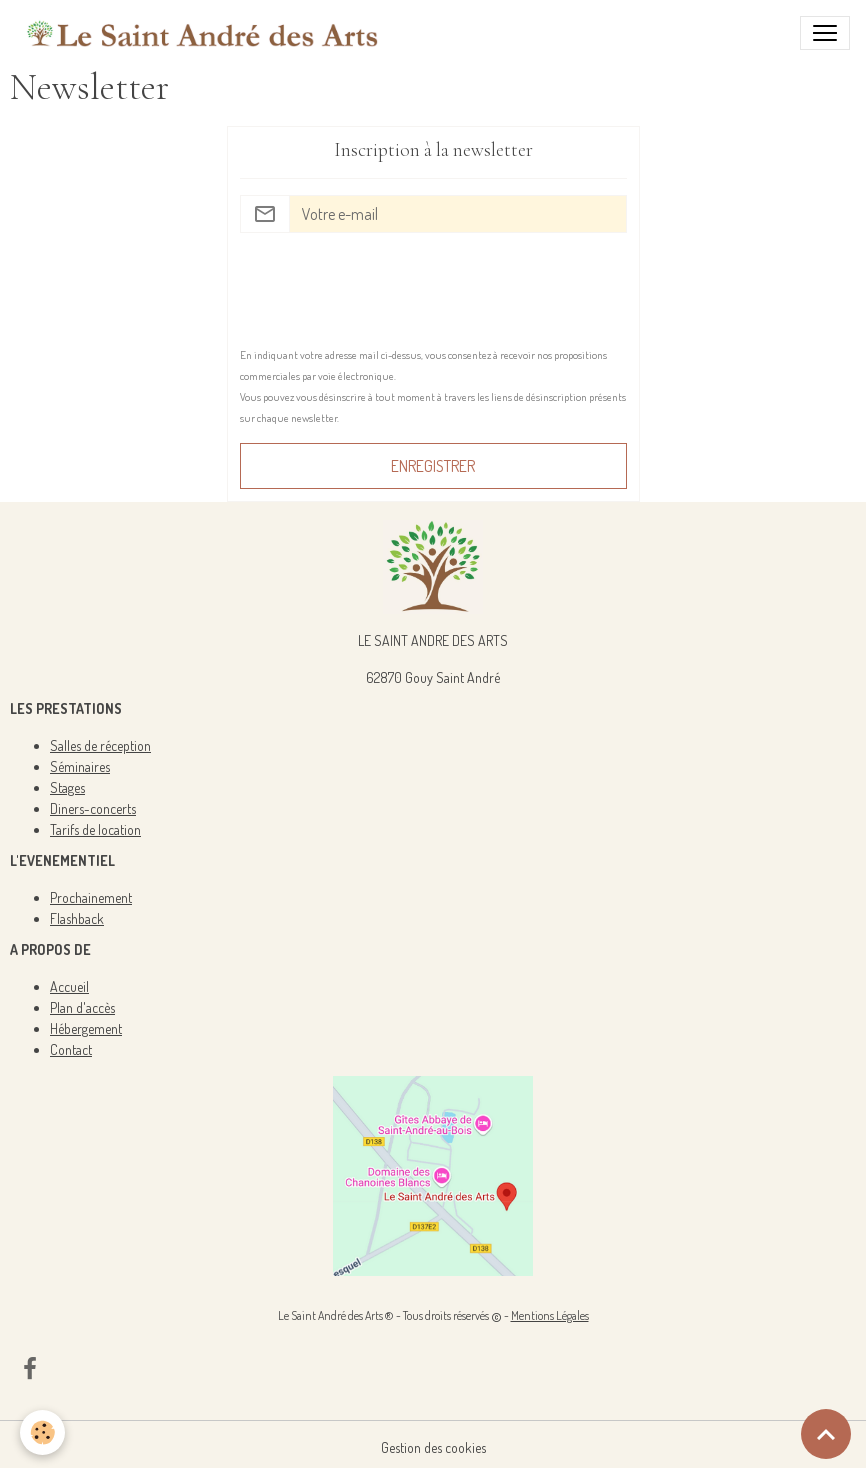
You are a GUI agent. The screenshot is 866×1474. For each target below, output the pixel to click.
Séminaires (80, 766)
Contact (71, 1049)
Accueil (69, 986)
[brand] (202, 33)
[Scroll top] (826, 1434)
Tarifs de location (95, 829)
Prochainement (91, 897)
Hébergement (86, 1028)
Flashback (77, 918)
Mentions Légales (550, 1315)
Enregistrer (433, 466)
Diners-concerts (93, 808)
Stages (67, 787)
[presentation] (392, 288)
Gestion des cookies (433, 1447)
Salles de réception (100, 745)
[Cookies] (42, 1432)
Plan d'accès (82, 1007)
